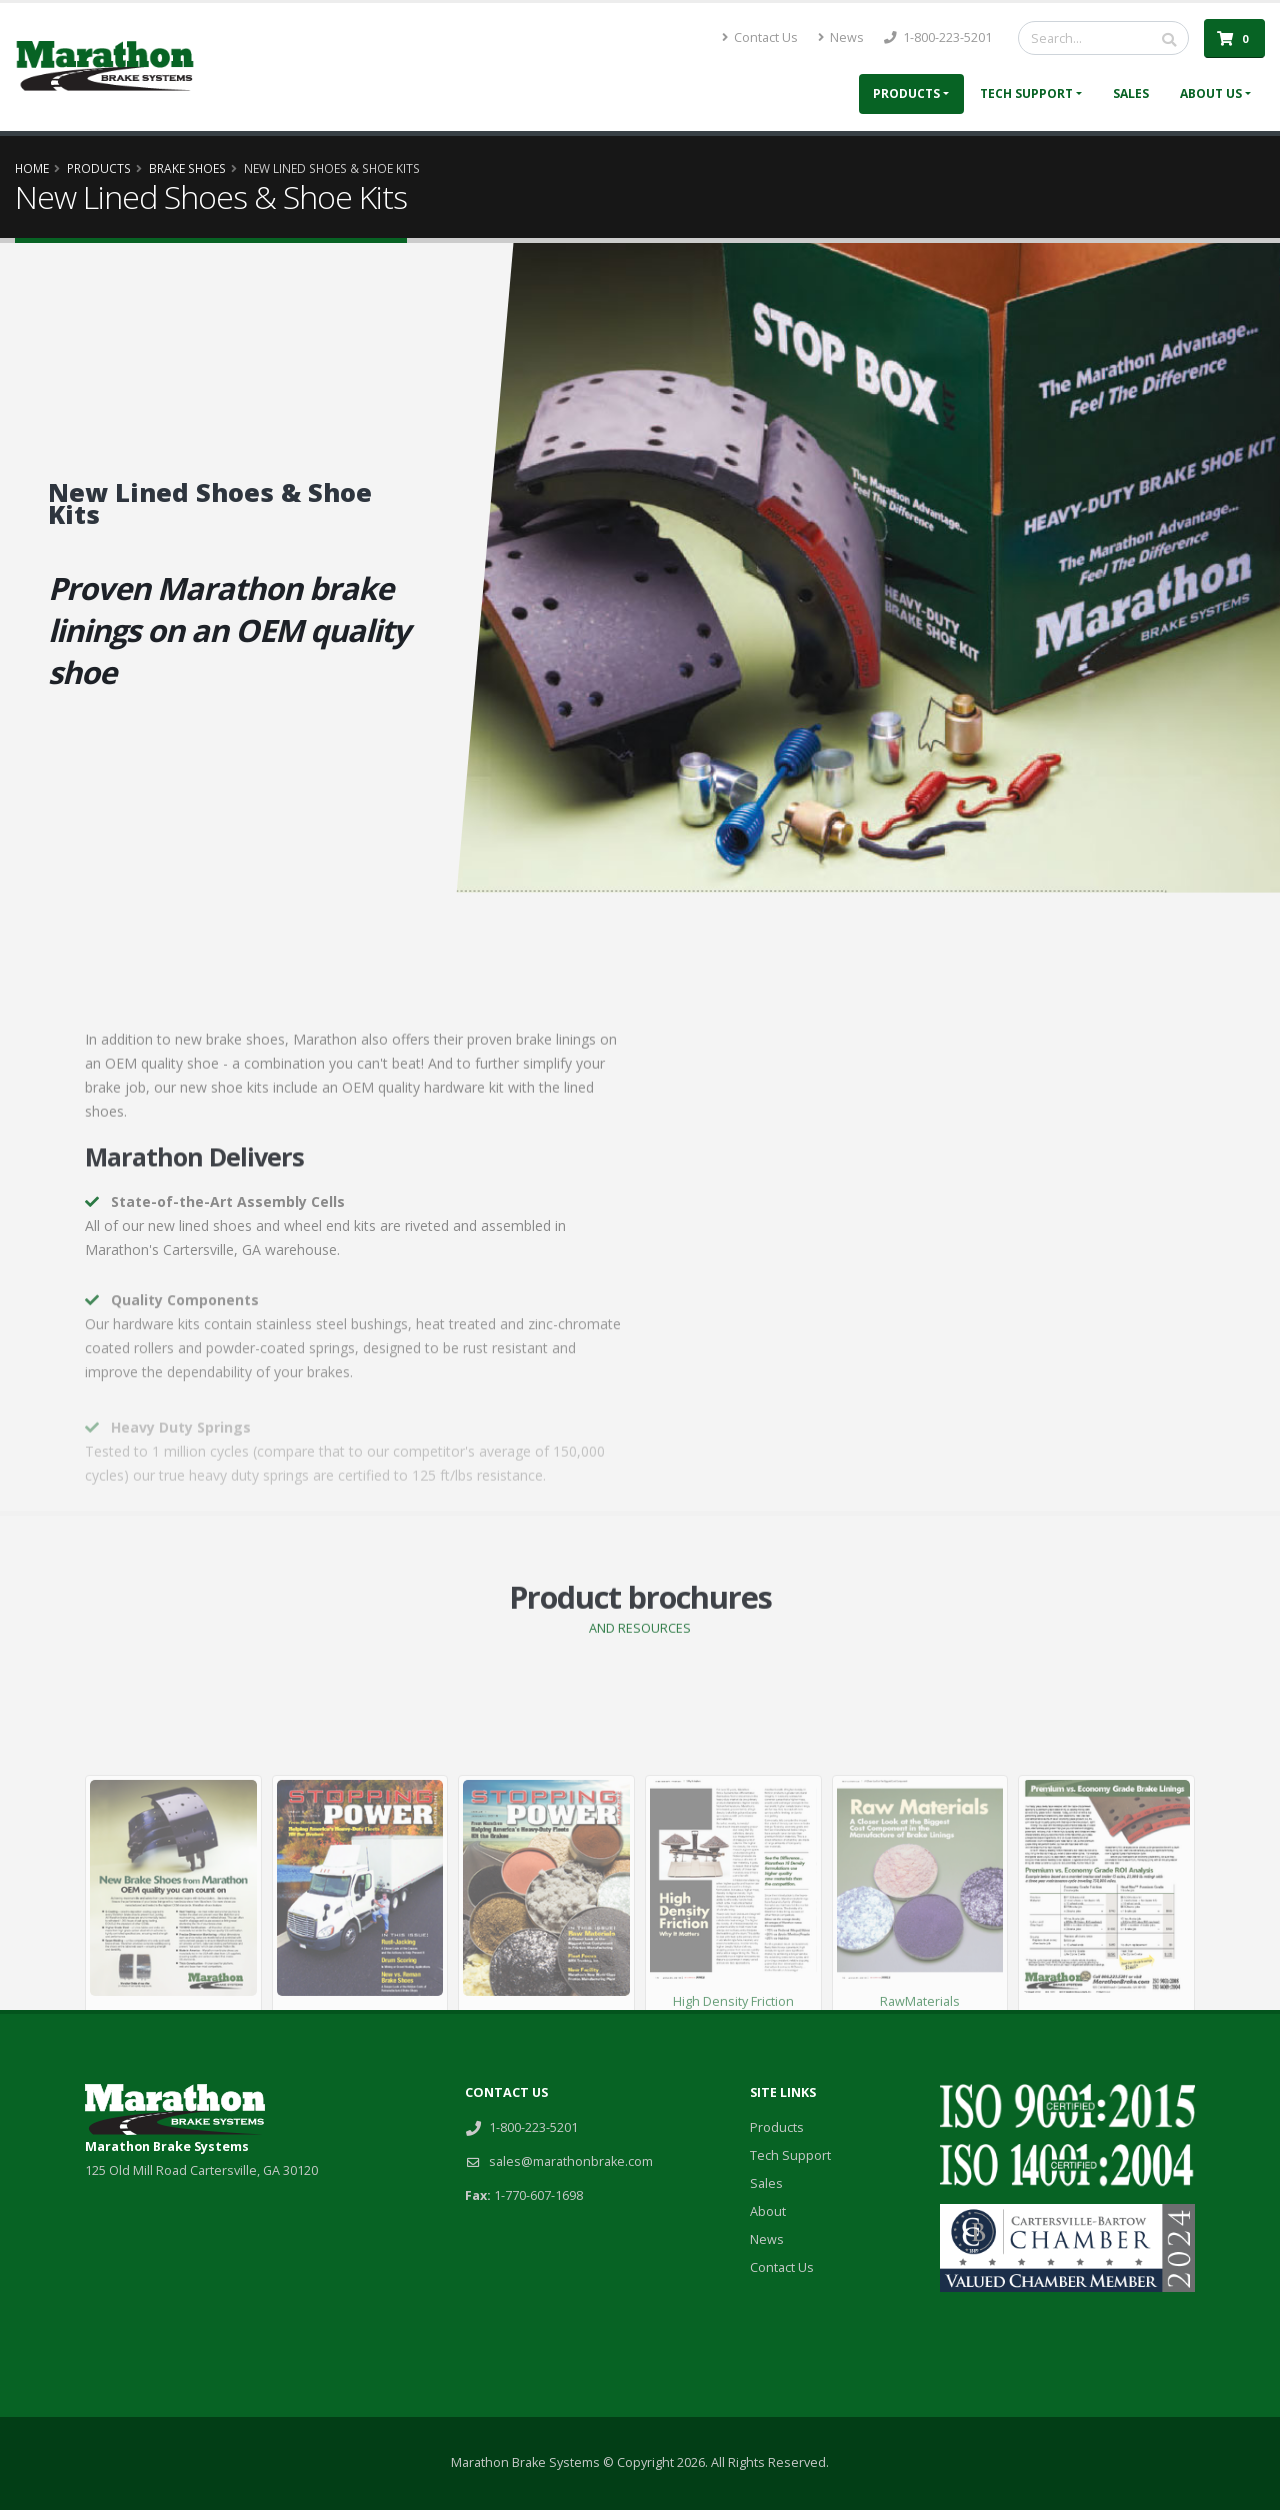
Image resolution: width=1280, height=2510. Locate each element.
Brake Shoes (187, 168)
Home (32, 168)
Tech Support (1026, 93)
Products (906, 93)
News (841, 37)
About (768, 2211)
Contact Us (760, 37)
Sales (1131, 93)
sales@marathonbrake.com (571, 2161)
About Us (1211, 93)
